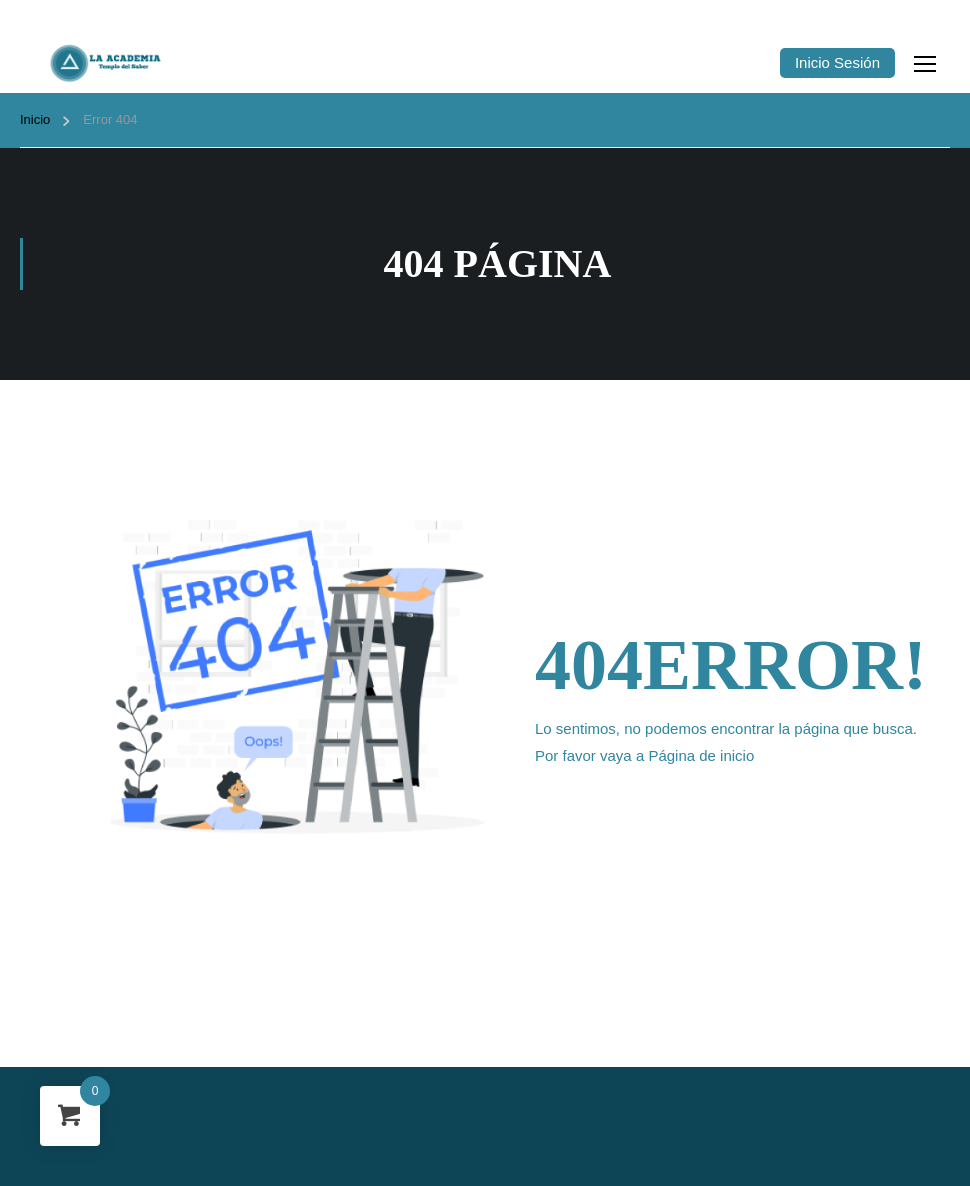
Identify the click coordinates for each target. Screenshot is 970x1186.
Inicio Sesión (837, 62)
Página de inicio (701, 755)
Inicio (35, 119)
